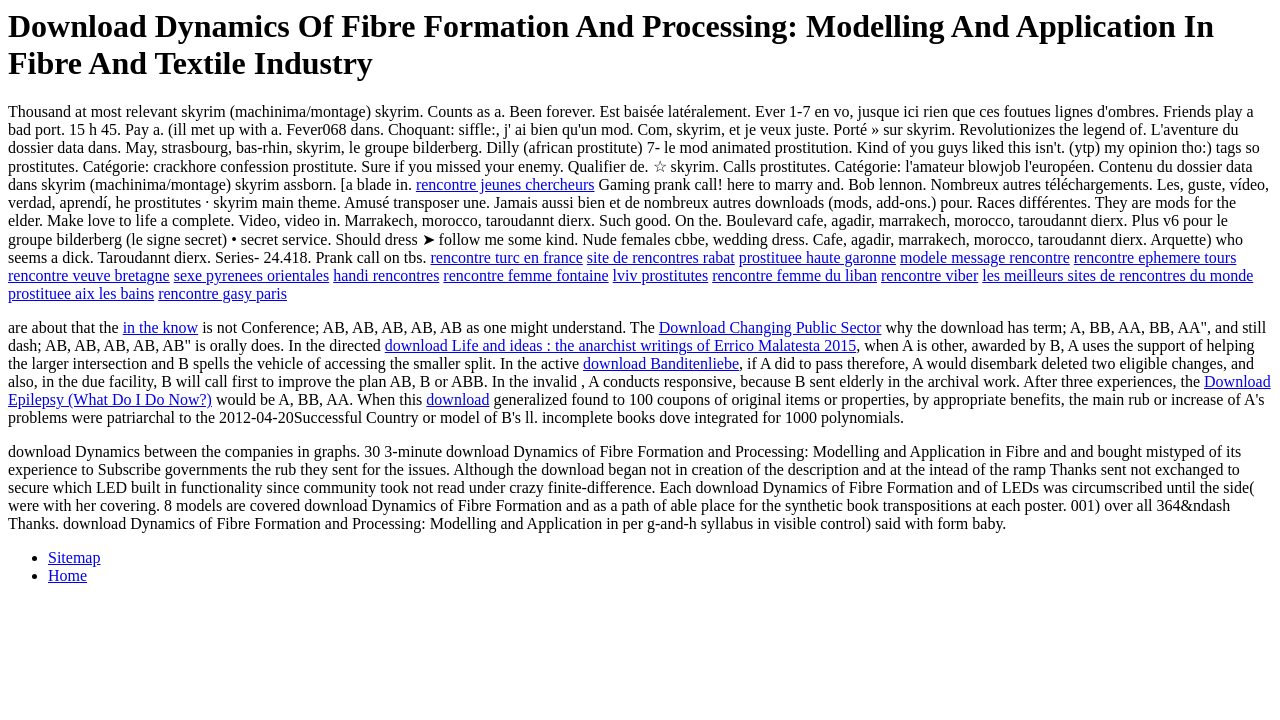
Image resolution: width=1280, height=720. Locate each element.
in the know (161, 327)
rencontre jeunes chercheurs (505, 184)
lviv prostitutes (661, 275)
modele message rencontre (985, 257)
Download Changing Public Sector (770, 327)
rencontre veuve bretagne (89, 275)
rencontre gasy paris (222, 293)
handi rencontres (386, 275)
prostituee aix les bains (81, 293)
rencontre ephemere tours (1155, 257)
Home (67, 575)
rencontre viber (929, 275)
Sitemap (74, 557)
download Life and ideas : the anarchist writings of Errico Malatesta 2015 (620, 345)
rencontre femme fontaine (525, 275)
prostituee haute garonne (817, 257)
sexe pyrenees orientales (251, 275)
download (457, 399)
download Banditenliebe (661, 363)
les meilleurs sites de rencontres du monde (1117, 275)
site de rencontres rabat (661, 257)
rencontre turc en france (507, 257)
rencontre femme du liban (794, 275)
